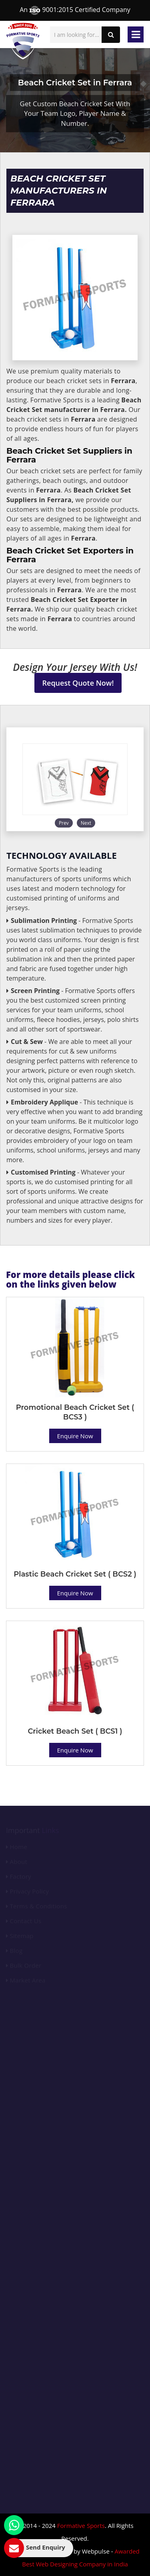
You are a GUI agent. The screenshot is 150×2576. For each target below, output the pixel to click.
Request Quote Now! (78, 683)
